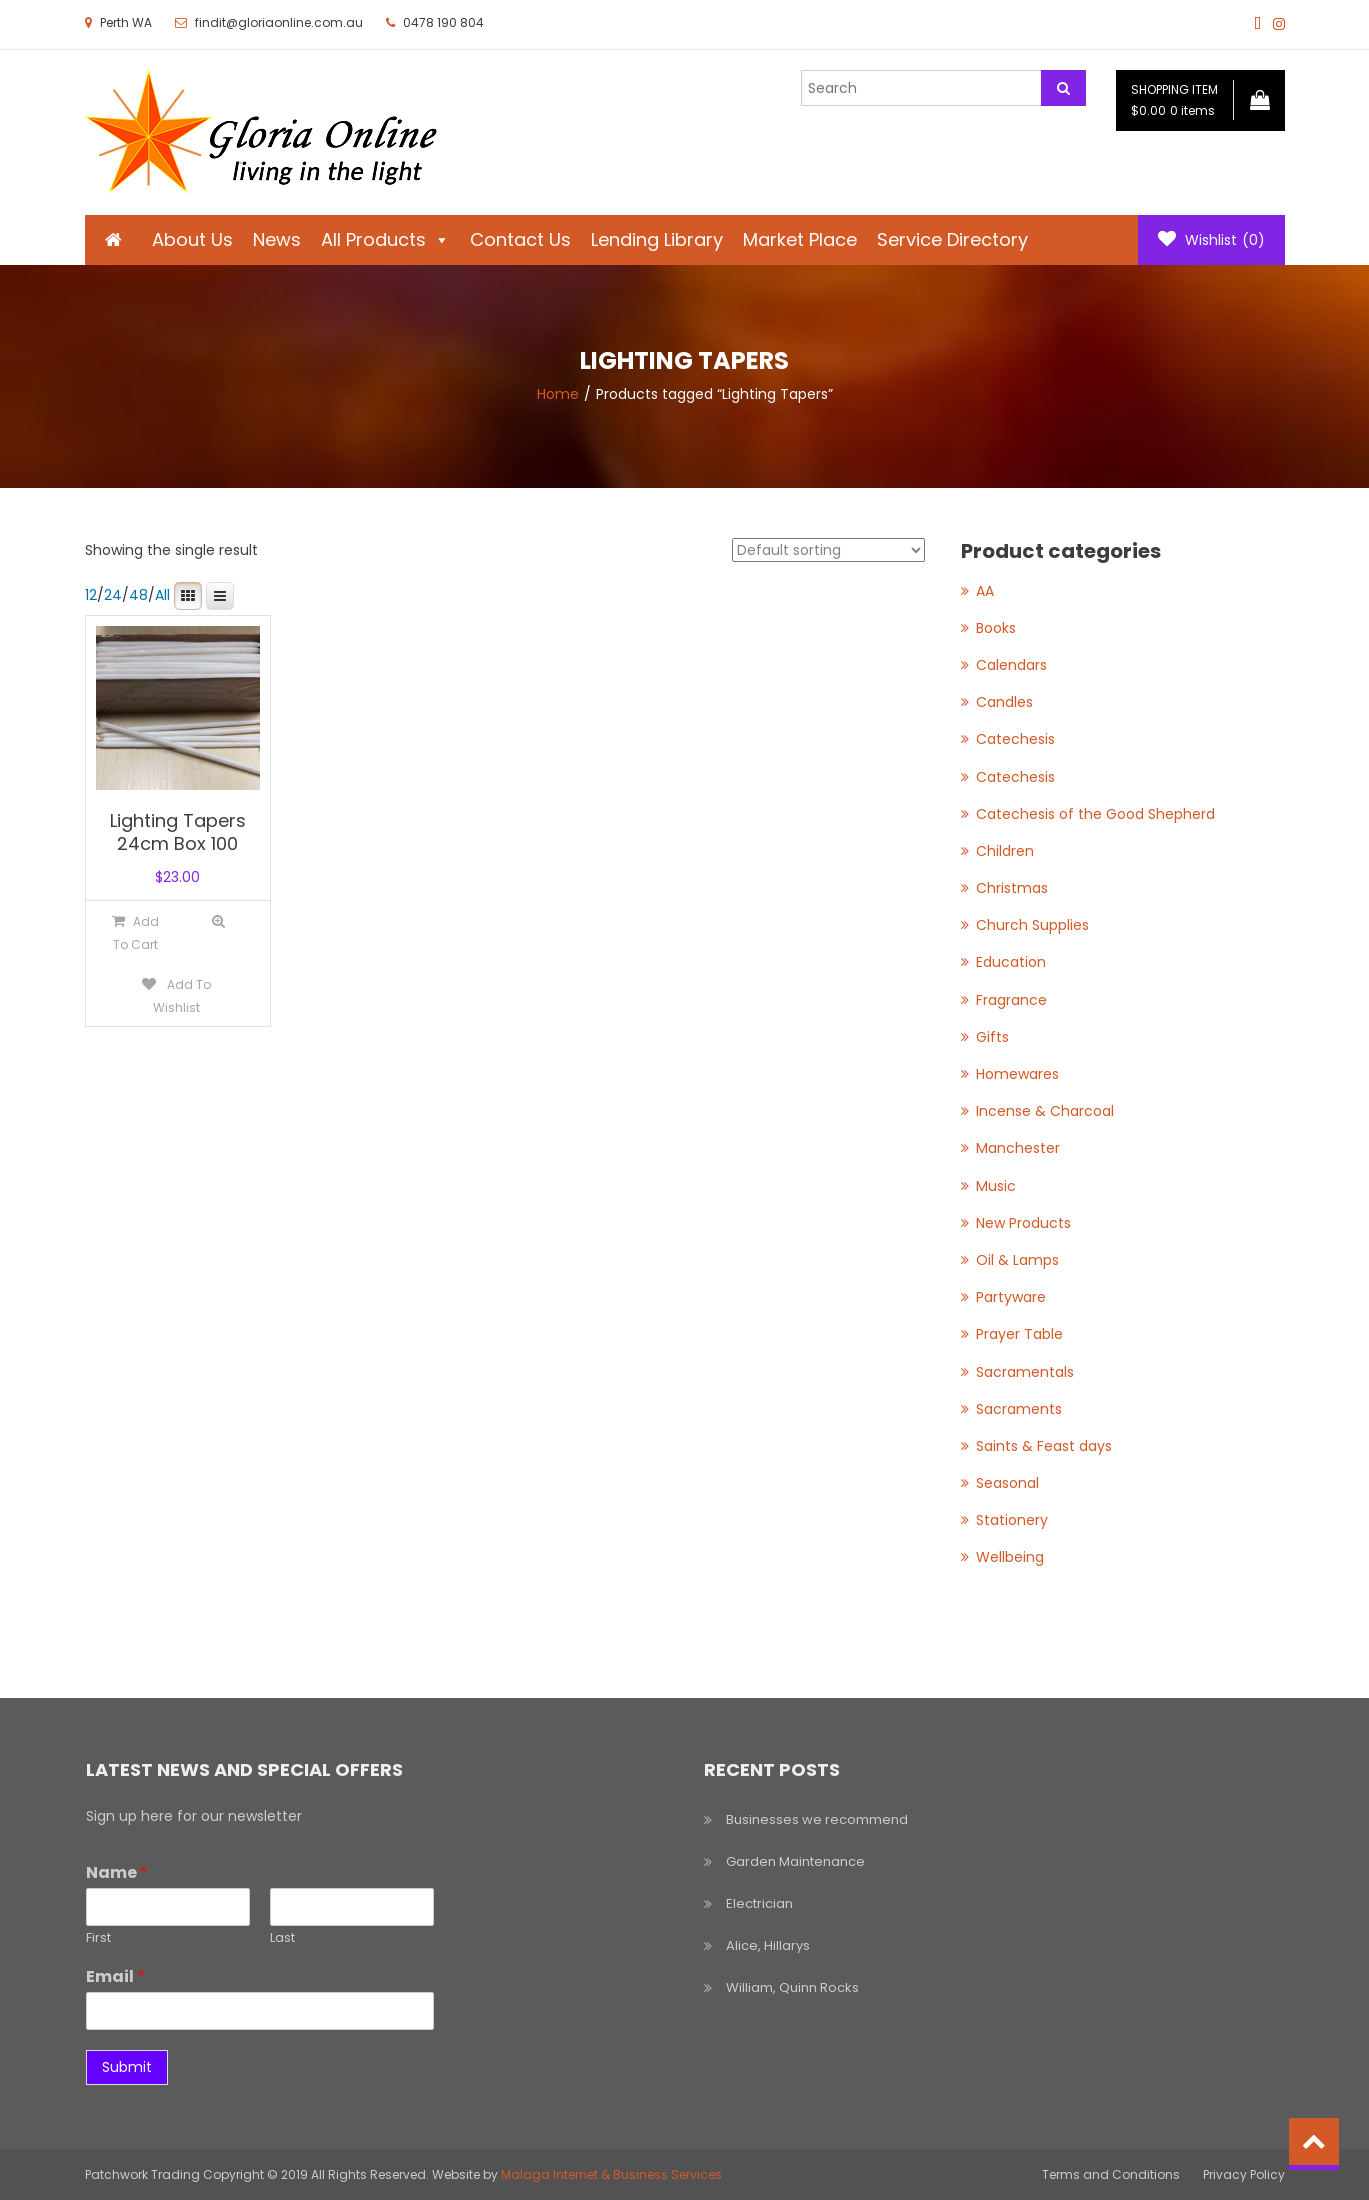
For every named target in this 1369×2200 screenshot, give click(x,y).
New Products (1023, 1223)
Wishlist (1211, 240)
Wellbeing (1010, 1557)
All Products (385, 239)
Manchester (1018, 1148)
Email (115, 1977)
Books (996, 628)
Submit (127, 2067)
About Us (192, 239)
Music (996, 1186)
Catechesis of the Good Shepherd (1095, 814)
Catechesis (1015, 739)
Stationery (1012, 1520)
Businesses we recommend (817, 1819)
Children (1005, 851)
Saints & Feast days (1044, 1446)
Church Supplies (1032, 925)
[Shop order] (828, 550)
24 (113, 595)
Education (1011, 962)
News (277, 239)
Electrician (759, 1903)
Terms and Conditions (1111, 2174)
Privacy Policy (1244, 2174)
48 (138, 595)
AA (985, 591)
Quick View (218, 921)
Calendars (1011, 665)
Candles (1004, 702)
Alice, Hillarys (768, 1945)
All (162, 595)
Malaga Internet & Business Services (611, 2174)
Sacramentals (1025, 1372)
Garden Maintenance (795, 1861)
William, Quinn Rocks (792, 1987)
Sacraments (1019, 1409)
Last (282, 1938)
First (98, 1938)
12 (91, 595)
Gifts (992, 1037)
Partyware (1011, 1297)
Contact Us (520, 239)
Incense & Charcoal (1045, 1111)
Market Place (800, 239)
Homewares (1017, 1074)
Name (117, 1873)
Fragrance (1011, 1000)
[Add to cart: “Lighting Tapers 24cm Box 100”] (135, 932)
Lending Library (657, 239)
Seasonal (1007, 1483)
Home (558, 394)
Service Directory (952, 239)
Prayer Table (1019, 1334)
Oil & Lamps (1017, 1260)
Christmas (1012, 888)
